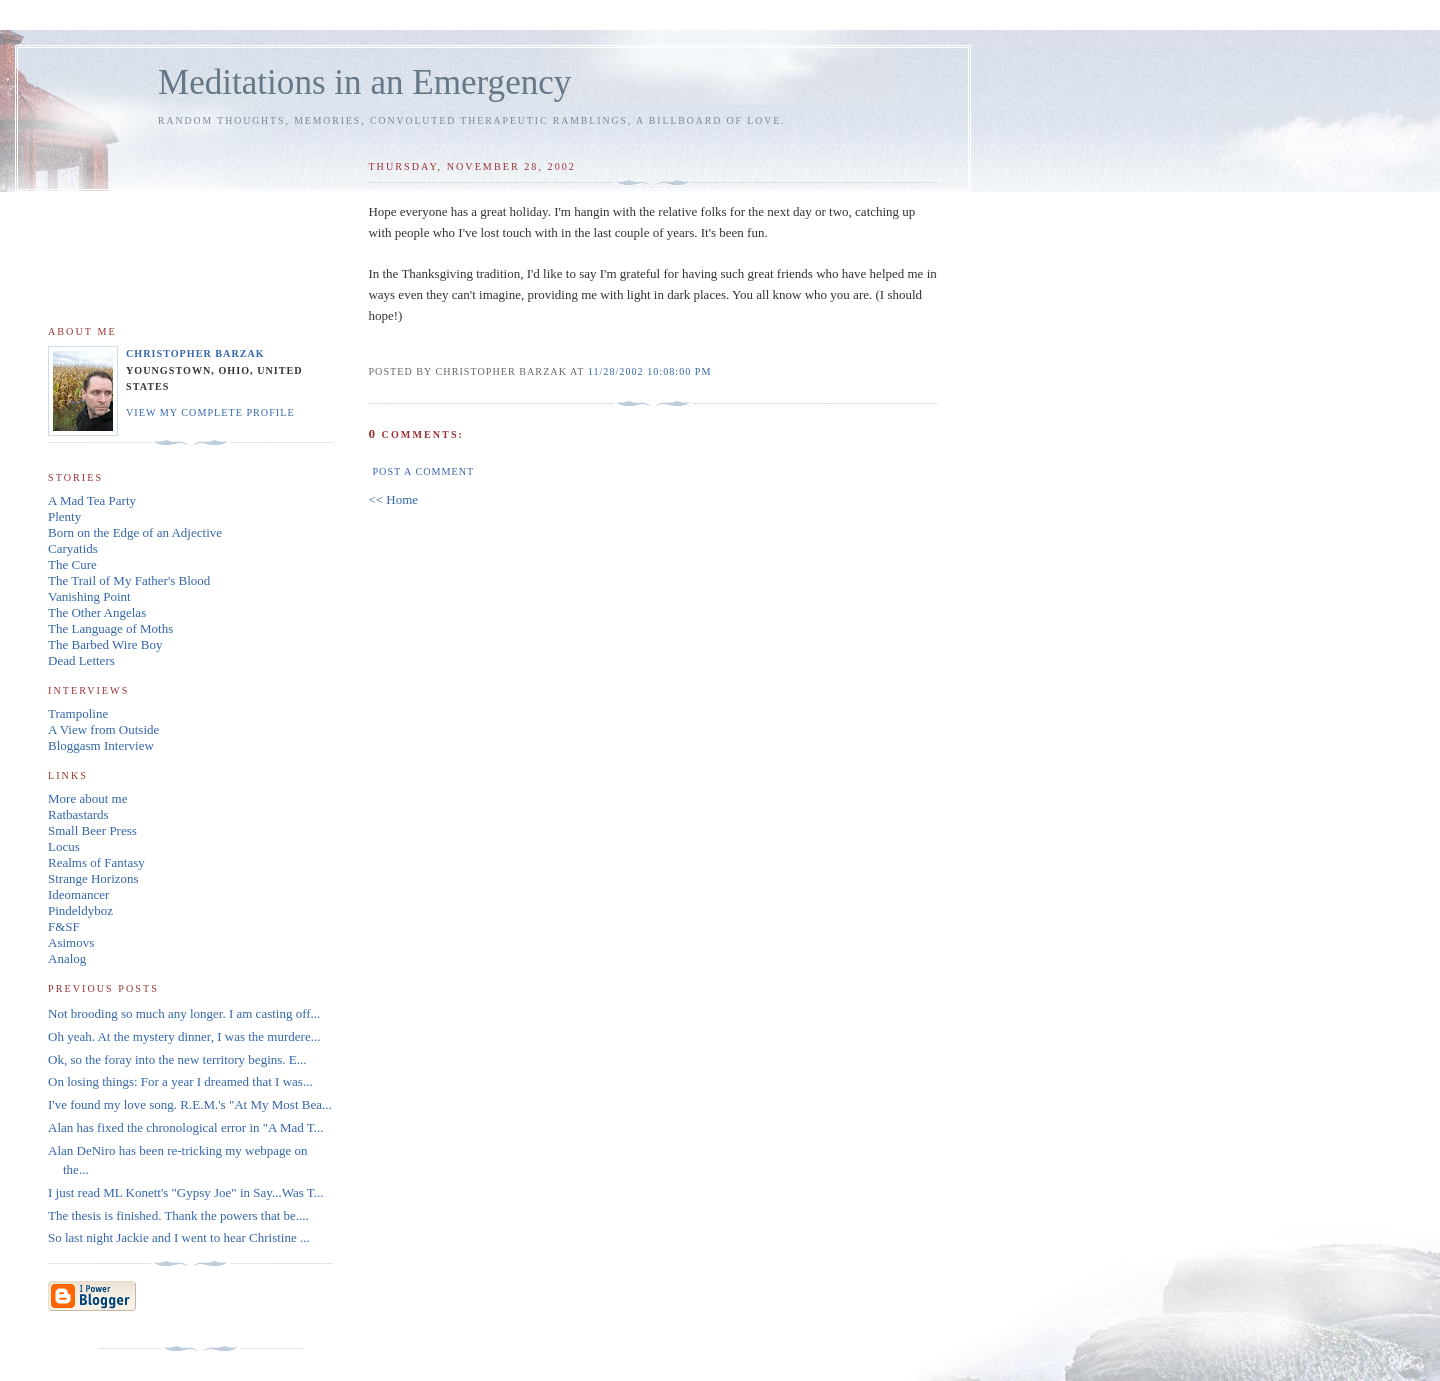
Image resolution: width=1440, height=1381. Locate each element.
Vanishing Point (89, 596)
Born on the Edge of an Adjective (135, 532)
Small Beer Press (92, 830)
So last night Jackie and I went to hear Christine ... (179, 1237)
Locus (64, 846)
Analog (67, 958)
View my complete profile (210, 412)
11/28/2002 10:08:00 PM (650, 371)
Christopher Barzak (195, 353)
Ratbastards (78, 814)
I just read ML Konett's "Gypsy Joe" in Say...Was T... (186, 1192)
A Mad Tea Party (92, 500)
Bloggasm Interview (101, 745)
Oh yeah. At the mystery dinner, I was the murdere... (184, 1036)
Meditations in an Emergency (364, 82)
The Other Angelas (97, 612)
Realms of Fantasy (96, 862)
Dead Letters (81, 660)
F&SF (64, 926)
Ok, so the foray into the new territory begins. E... (177, 1059)
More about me (87, 798)
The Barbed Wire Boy (105, 644)
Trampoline (78, 713)
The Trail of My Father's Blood (129, 580)
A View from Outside (103, 729)
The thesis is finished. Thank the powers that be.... (178, 1215)
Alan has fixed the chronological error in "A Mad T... (186, 1127)
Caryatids (73, 548)
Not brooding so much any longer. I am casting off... (184, 1013)
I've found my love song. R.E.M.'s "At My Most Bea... (190, 1104)
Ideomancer (78, 894)
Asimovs (71, 942)
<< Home (393, 499)
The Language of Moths (110, 628)
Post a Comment (423, 471)
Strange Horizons (93, 878)
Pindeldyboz (80, 910)
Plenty (64, 516)
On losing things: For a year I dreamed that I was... (180, 1081)
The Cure (72, 564)
